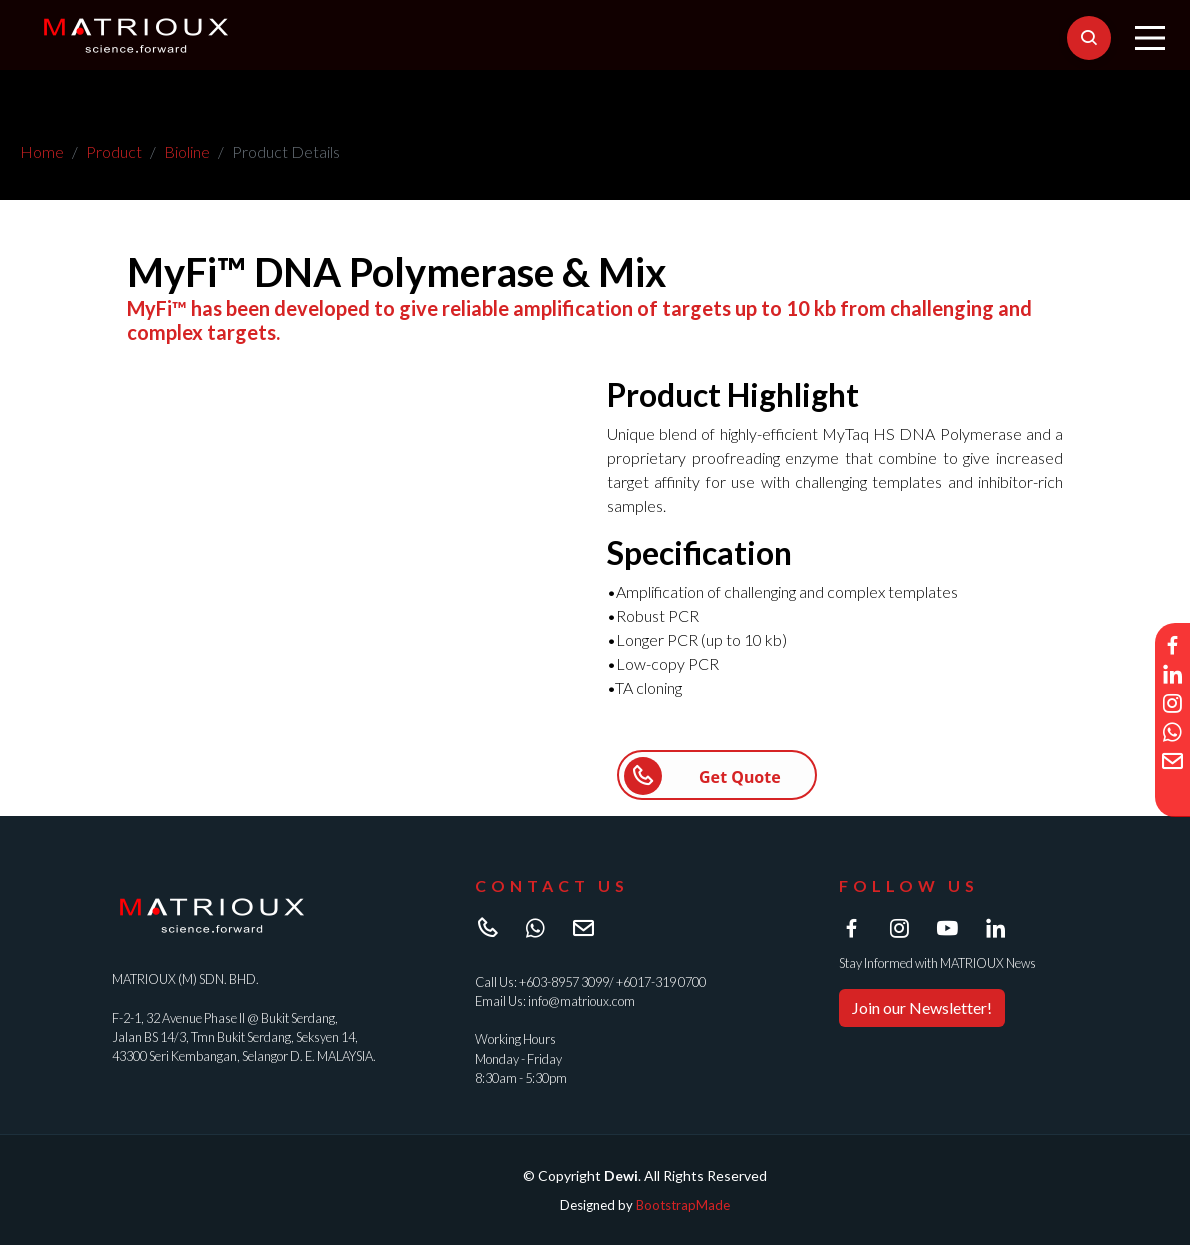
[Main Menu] (1150, 38)
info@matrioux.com (581, 1001)
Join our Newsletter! (922, 1007)
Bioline (187, 151)
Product (114, 151)
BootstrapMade (683, 1205)
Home (42, 151)
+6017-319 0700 (661, 982)
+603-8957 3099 (564, 982)
